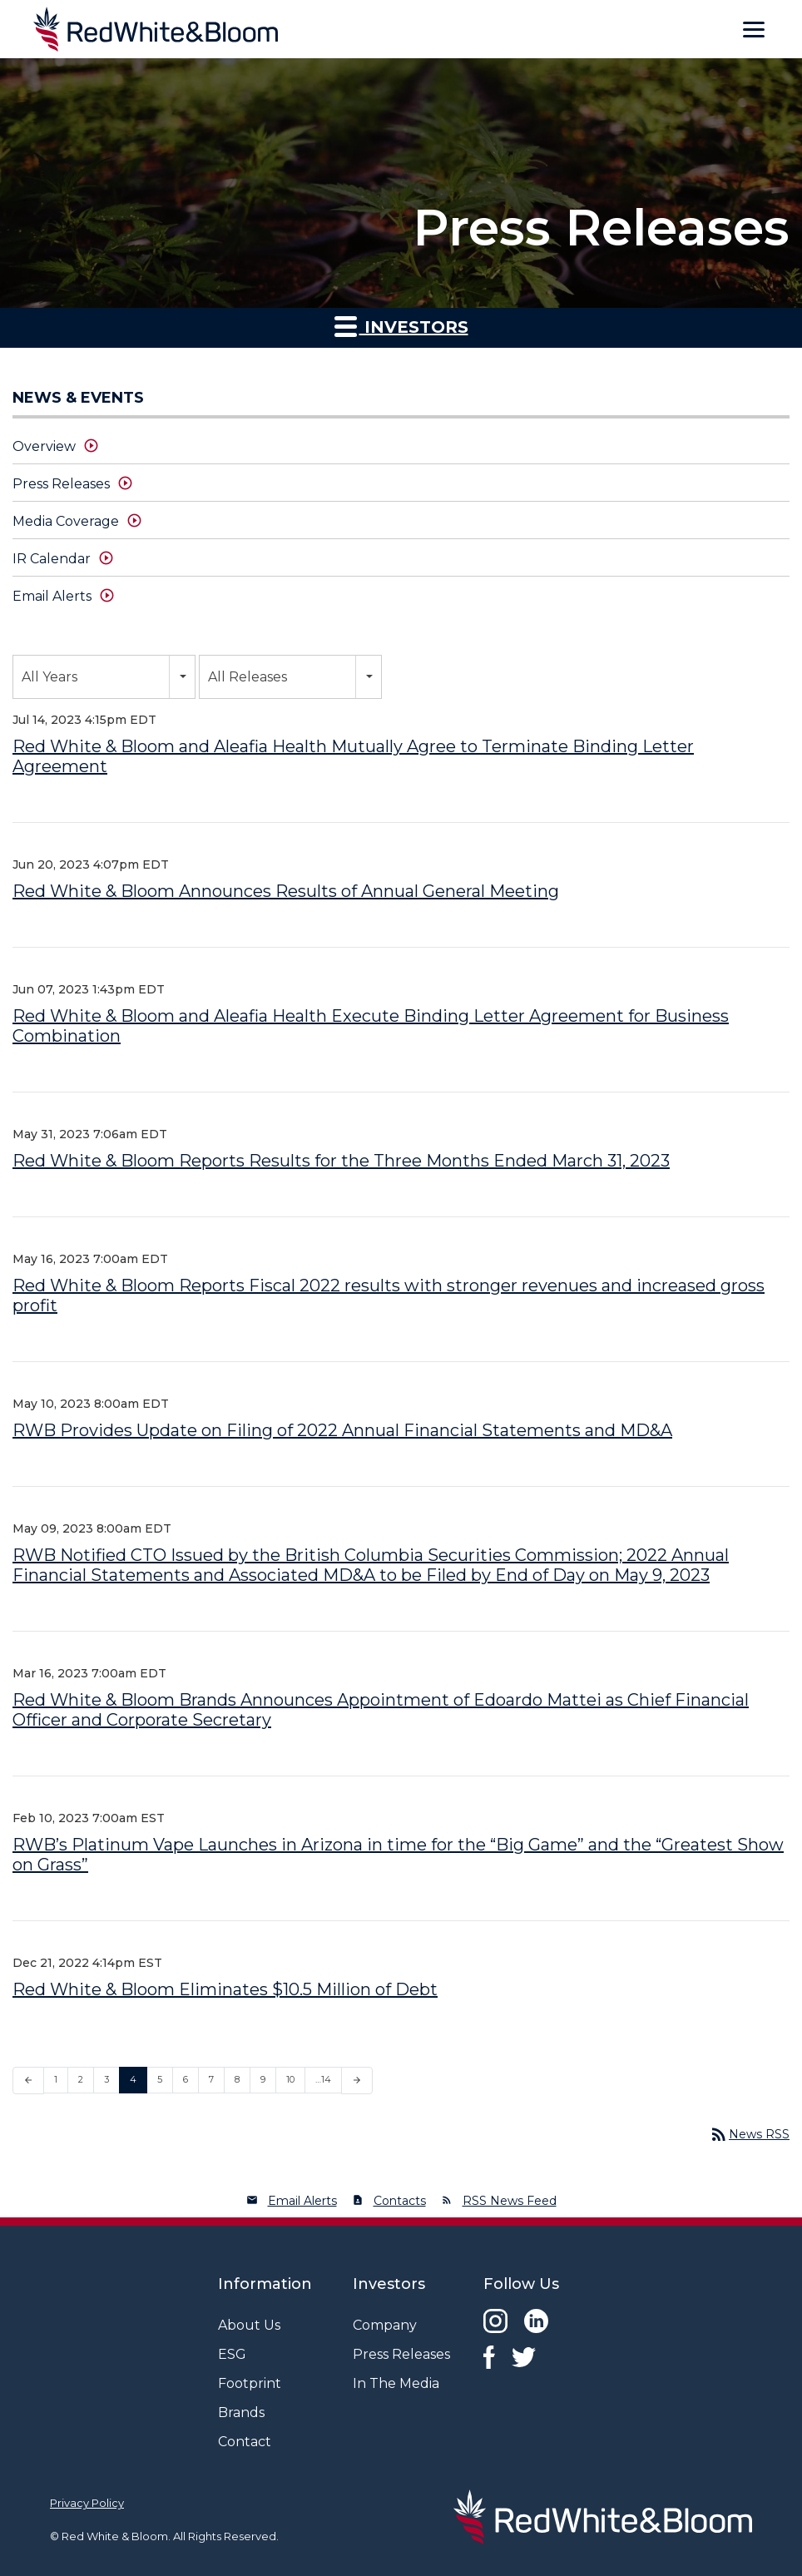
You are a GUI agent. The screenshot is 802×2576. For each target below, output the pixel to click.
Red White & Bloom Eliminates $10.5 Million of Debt (225, 1989)
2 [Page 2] (80, 2079)
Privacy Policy (87, 2502)
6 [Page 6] (185, 2079)
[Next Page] (357, 2080)
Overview (44, 446)
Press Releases (61, 484)
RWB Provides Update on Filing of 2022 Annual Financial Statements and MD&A (342, 1430)
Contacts (400, 2200)
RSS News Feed (510, 2200)
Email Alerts (52, 596)
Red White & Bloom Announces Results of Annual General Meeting (285, 891)
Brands (241, 2412)
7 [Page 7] (211, 2079)
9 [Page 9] (262, 2079)
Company (385, 2325)
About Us (249, 2325)
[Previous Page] (28, 2080)
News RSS (749, 2134)
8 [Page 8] (237, 2079)
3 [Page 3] (106, 2079)
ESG (232, 2354)
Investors (401, 326)
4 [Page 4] (133, 2079)
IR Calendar (51, 559)
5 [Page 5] (159, 2079)
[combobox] (104, 677)
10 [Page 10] (290, 2079)
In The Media (396, 2383)
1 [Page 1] (55, 2079)
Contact (244, 2442)
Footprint (249, 2383)
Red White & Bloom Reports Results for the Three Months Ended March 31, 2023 (341, 1161)
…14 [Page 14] (323, 2079)
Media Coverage (65, 521)
